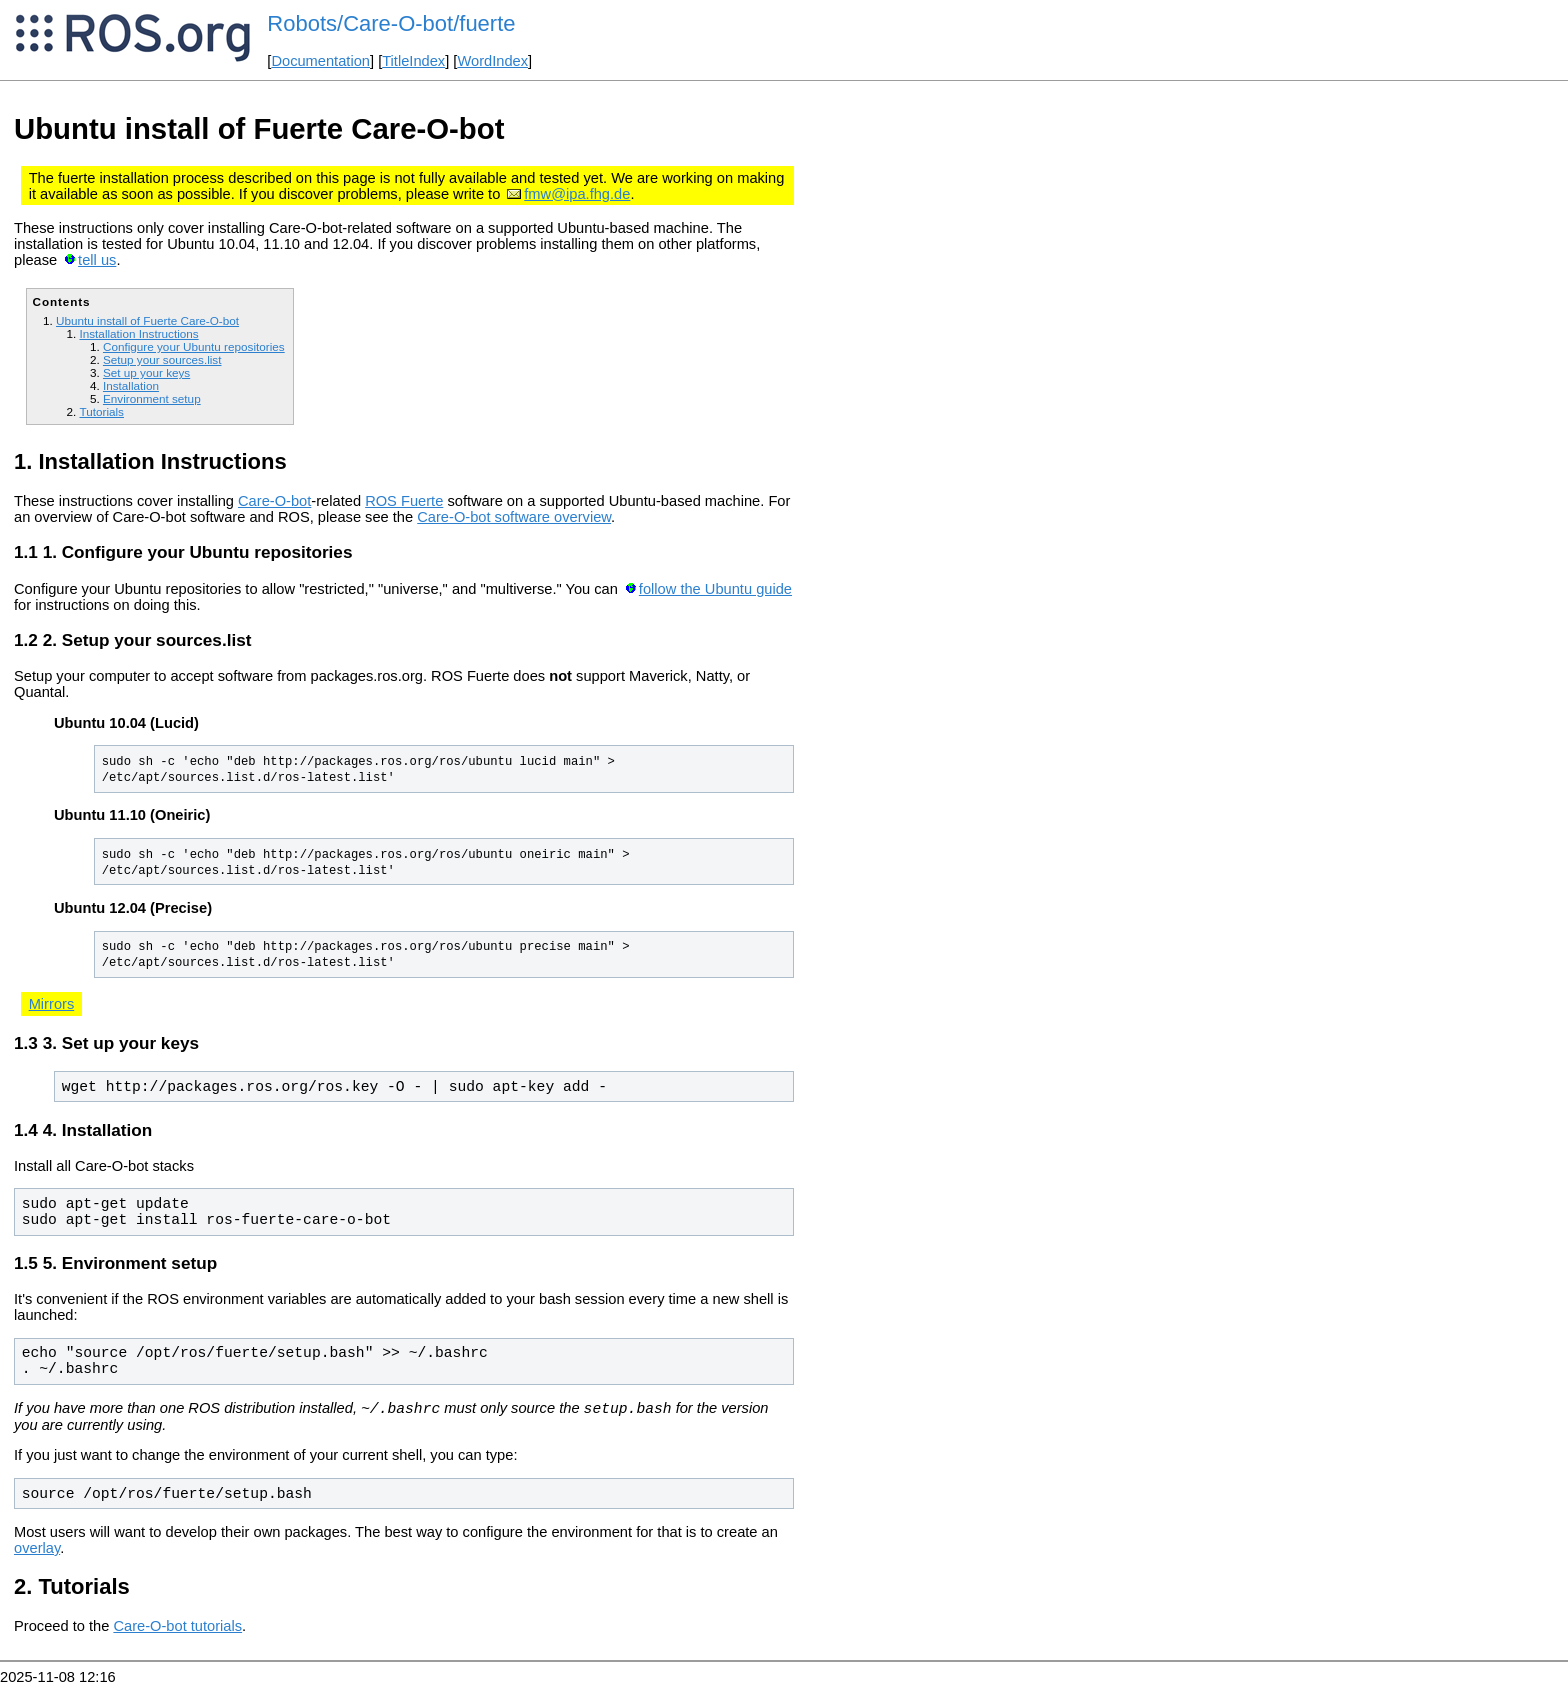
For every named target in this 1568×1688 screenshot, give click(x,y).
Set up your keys (146, 372)
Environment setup (152, 398)
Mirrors (52, 1004)
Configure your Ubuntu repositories (194, 346)
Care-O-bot (274, 501)
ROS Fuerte (404, 501)
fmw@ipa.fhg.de (577, 194)
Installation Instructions (138, 333)
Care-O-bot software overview (514, 517)
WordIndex (492, 61)
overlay (37, 1551)
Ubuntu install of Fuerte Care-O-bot (147, 320)
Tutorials (101, 411)
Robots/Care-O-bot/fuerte (391, 23)
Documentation (320, 61)
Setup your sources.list (162, 359)
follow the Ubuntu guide (715, 589)
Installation (131, 385)
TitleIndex (413, 61)
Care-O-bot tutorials (177, 1629)
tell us (97, 260)
